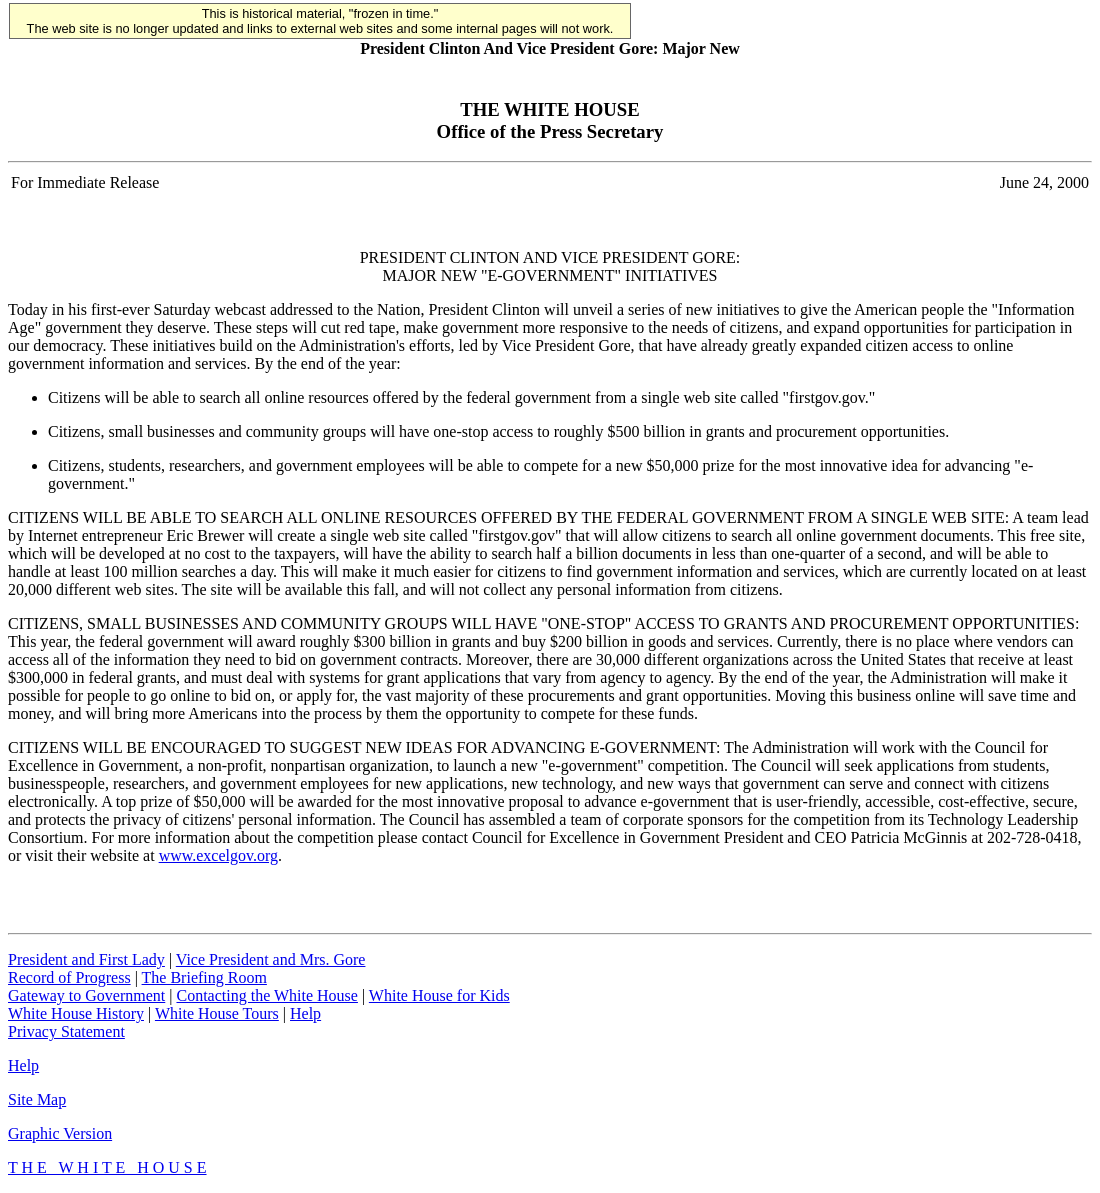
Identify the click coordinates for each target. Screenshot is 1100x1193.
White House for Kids (439, 995)
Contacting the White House (266, 995)
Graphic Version (60, 1133)
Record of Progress (69, 977)
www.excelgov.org (218, 855)
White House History (76, 1013)
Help (305, 1013)
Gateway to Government (86, 995)
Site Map (37, 1099)
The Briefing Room (204, 977)
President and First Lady (86, 959)
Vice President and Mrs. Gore (271, 959)
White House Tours (217, 1013)
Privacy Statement (66, 1031)
